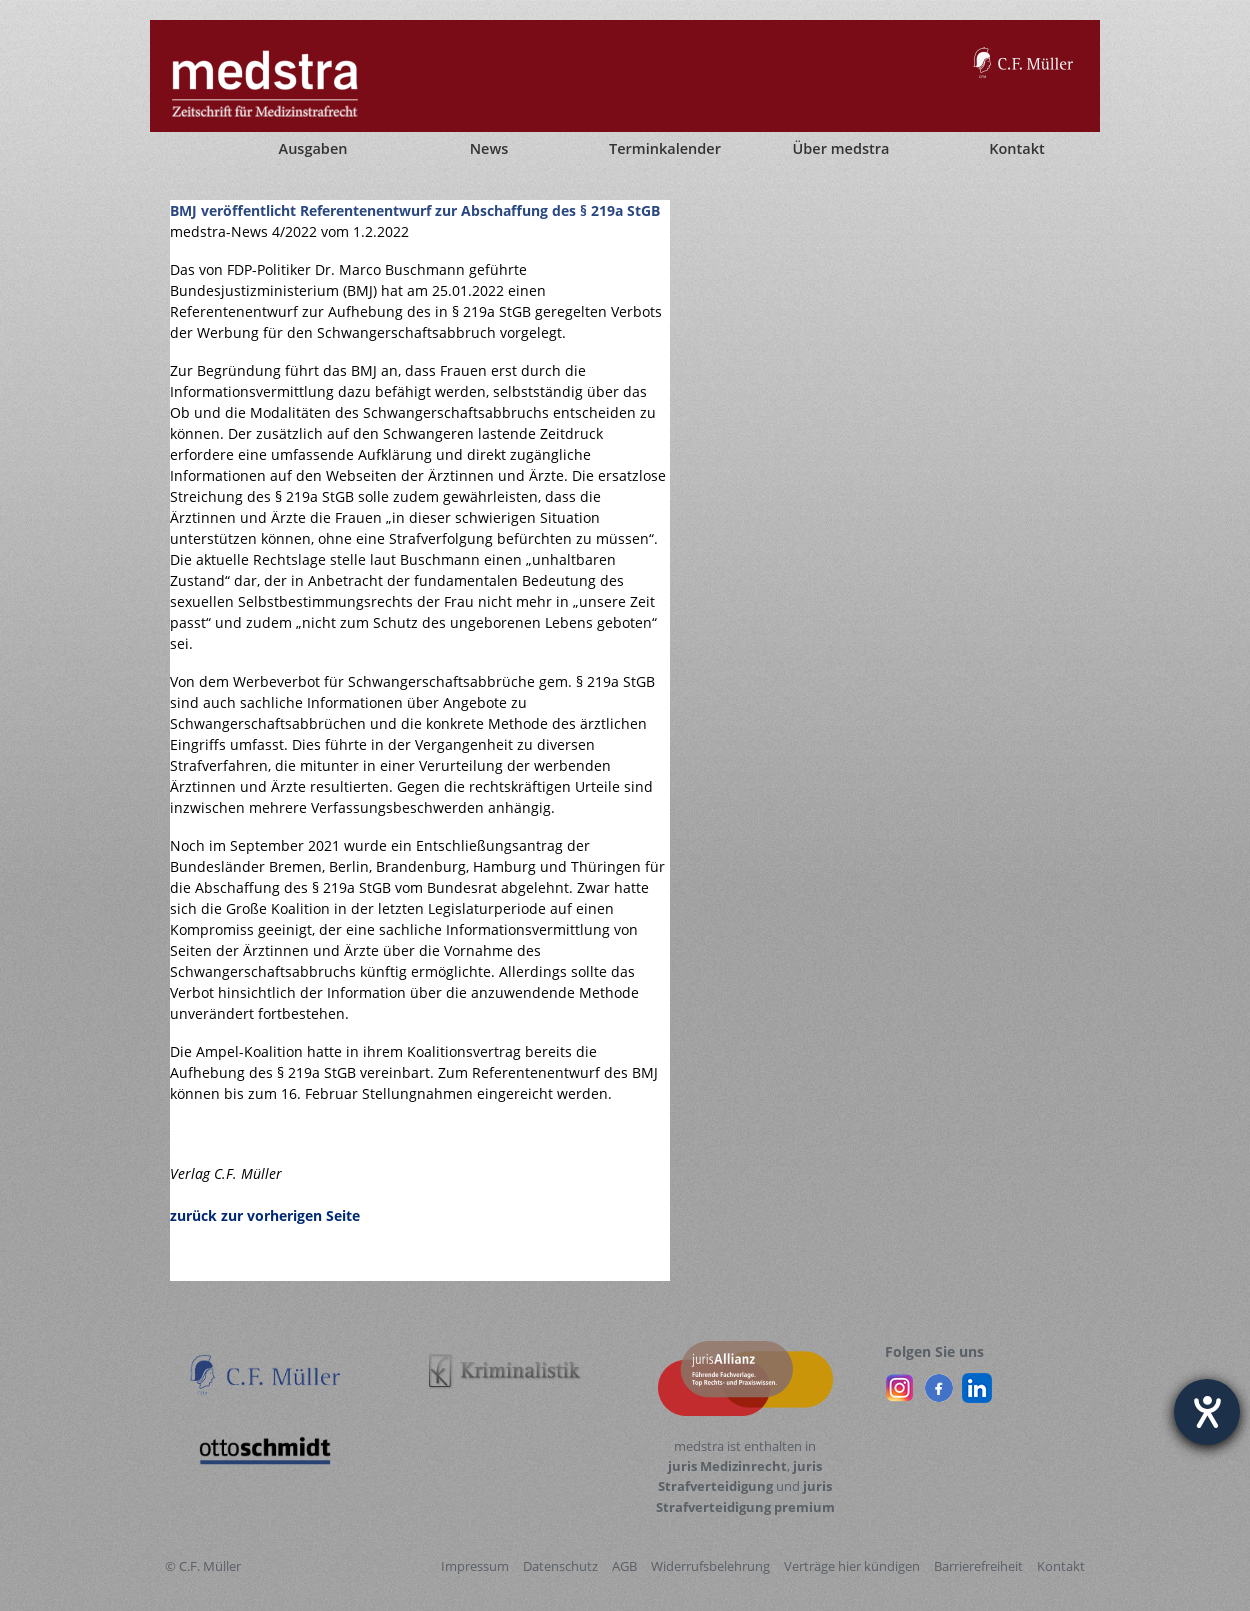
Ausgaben (313, 148)
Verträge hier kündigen (852, 1566)
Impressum (475, 1566)
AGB (624, 1566)
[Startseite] (185, 149)
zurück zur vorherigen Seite (265, 1215)
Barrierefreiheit (978, 1566)
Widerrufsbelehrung (710, 1566)
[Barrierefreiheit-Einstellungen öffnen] (1207, 1412)
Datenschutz (560, 1566)
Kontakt (1061, 1566)
